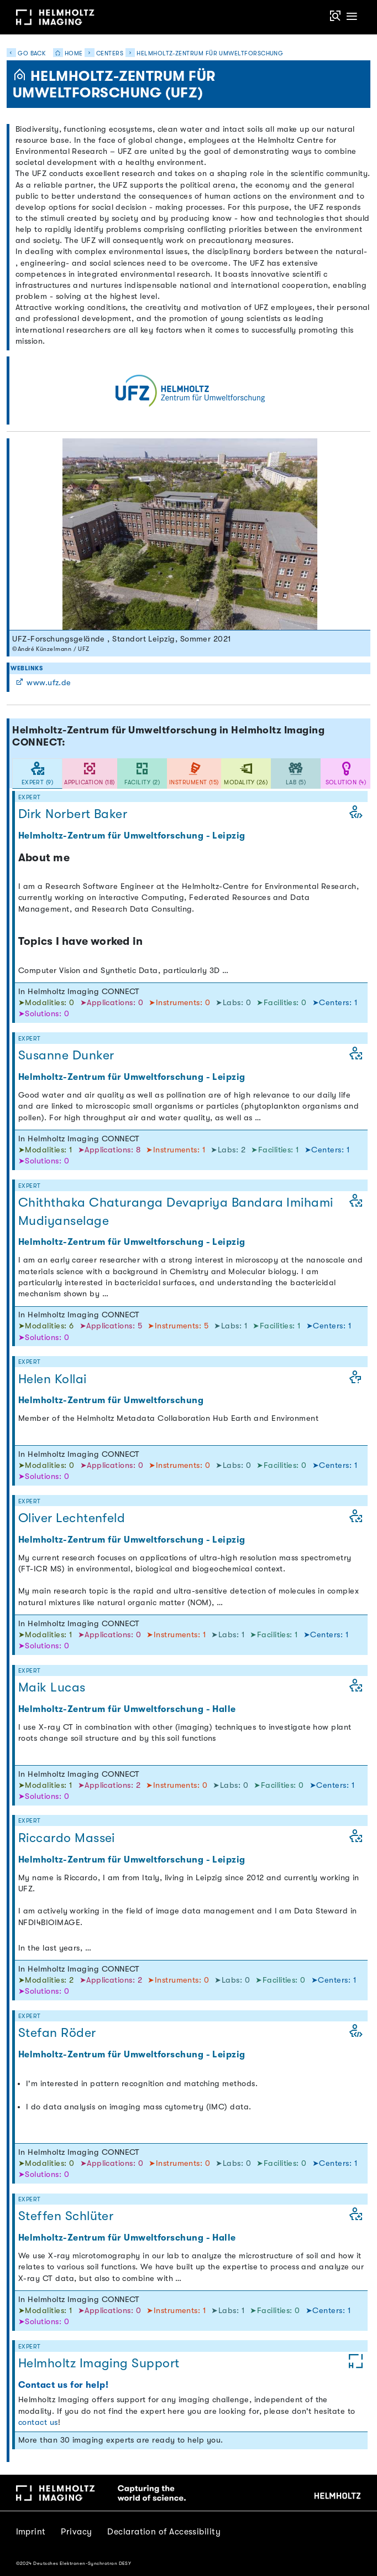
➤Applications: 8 (110, 1150)
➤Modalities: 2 (47, 1980)
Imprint (31, 2532)
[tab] (37, 773)
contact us (38, 2422)
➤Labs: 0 (234, 1002)
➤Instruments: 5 (179, 1326)
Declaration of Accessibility (164, 2532)
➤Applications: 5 (112, 1326)
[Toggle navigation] (352, 17)
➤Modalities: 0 (47, 1002)
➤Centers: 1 (334, 1002)
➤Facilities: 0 (282, 1002)
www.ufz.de (43, 682)
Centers (109, 53)
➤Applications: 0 (113, 1002)
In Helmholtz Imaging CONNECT (79, 991)
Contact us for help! (63, 2385)
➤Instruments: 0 (180, 1002)
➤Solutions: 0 (43, 1013)
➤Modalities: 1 (46, 1150)
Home (65, 53)
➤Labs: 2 (229, 1150)
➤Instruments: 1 (176, 1150)
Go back (26, 53)
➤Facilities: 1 (276, 1150)
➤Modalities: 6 (47, 1326)
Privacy (76, 2532)
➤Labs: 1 (231, 1326)
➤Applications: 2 (110, 1785)
